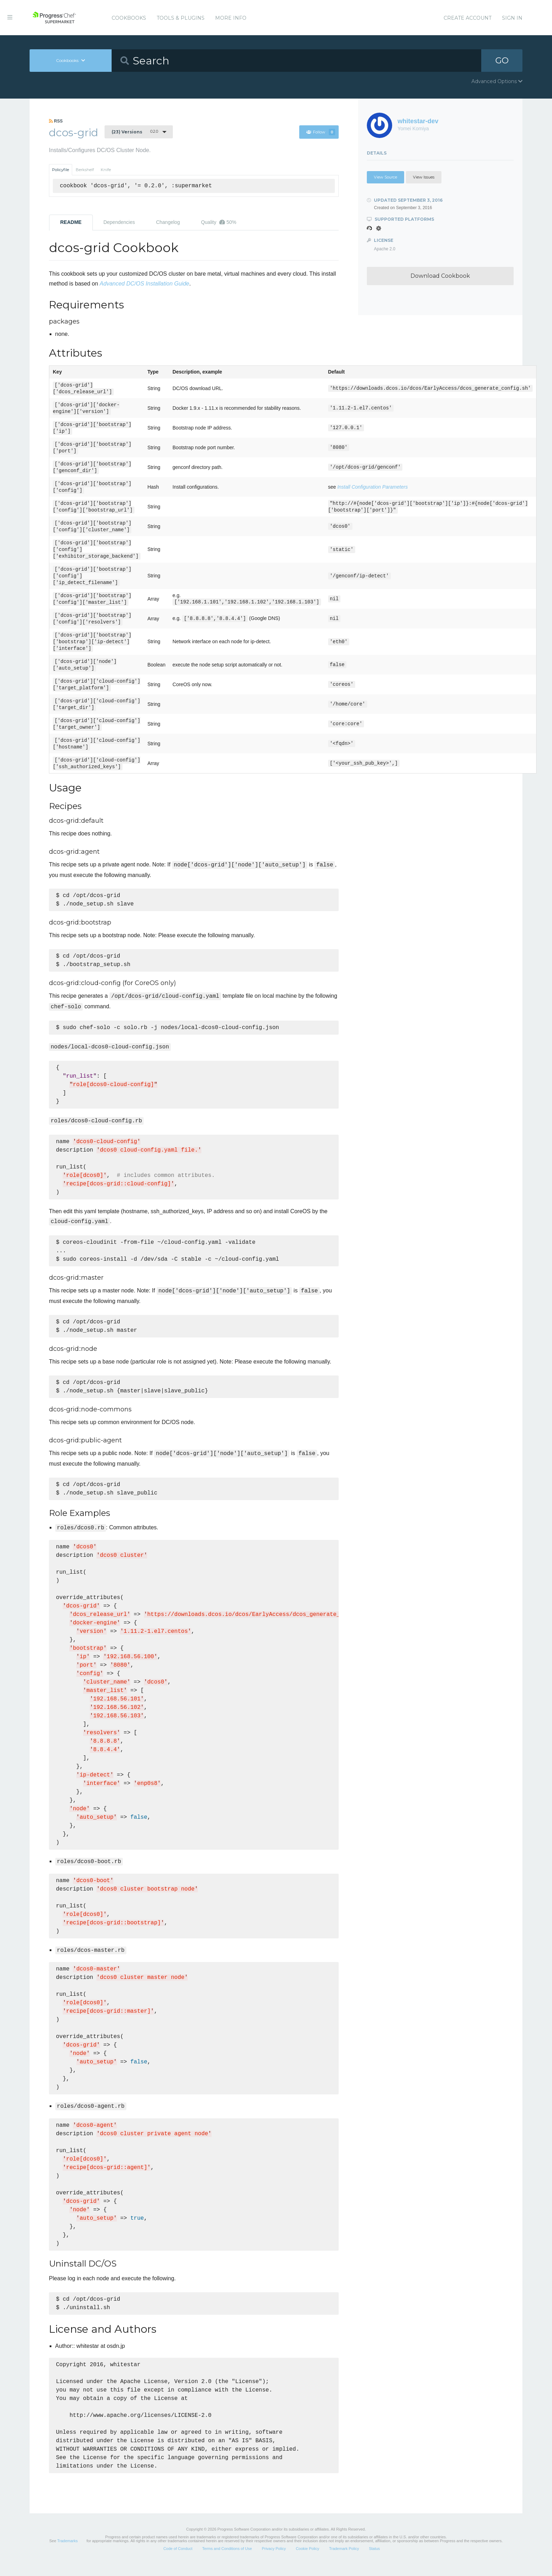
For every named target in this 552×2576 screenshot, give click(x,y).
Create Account (467, 18)
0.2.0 (135, 131)
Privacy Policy (274, 2560)
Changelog (168, 222)
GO (502, 60)
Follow (320, 132)
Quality (218, 222)
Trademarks (67, 2552)
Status (374, 2560)
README (71, 222)
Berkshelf (85, 169)
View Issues (423, 177)
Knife (106, 169)
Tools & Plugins (181, 18)
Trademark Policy (344, 2560)
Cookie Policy (307, 2560)
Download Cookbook (440, 275)
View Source (385, 177)
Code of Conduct (178, 2560)
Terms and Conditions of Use (227, 2560)
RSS (56, 121)
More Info (230, 18)
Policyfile (60, 169)
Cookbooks (129, 18)
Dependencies (119, 222)
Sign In (512, 18)
